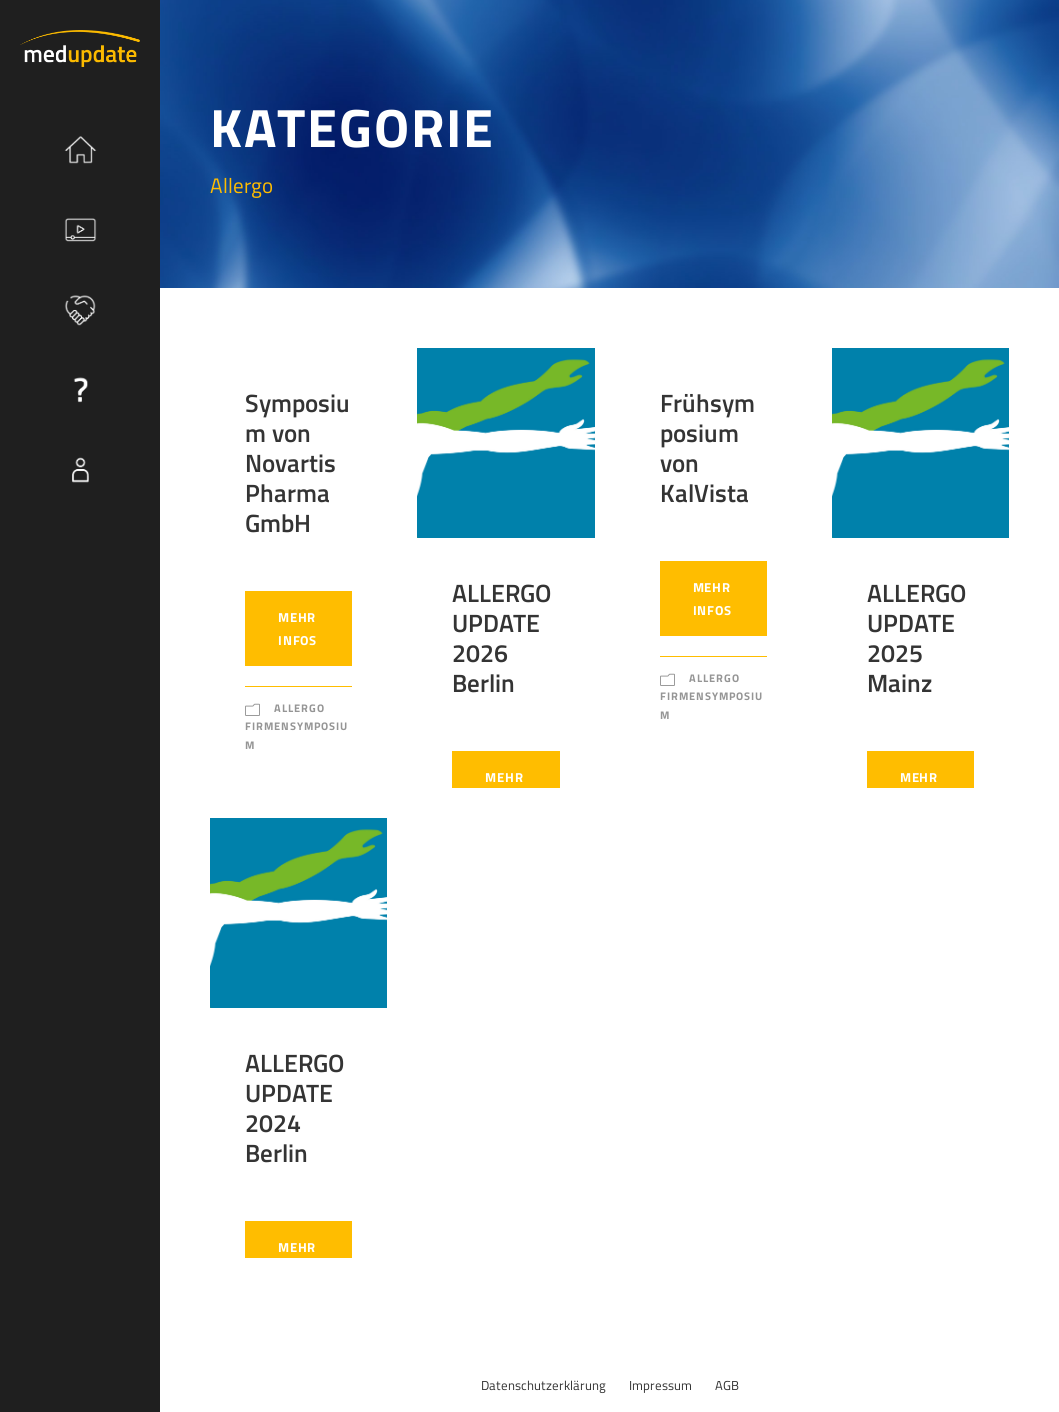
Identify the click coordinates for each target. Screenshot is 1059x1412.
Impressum (660, 1385)
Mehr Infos (297, 628)
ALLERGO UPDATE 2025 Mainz (916, 638)
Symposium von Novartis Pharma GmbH (297, 463)
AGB (727, 1385)
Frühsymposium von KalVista (707, 448)
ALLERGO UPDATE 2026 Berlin (501, 638)
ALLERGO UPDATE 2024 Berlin (294, 1108)
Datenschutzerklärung (543, 1385)
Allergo (299, 708)
